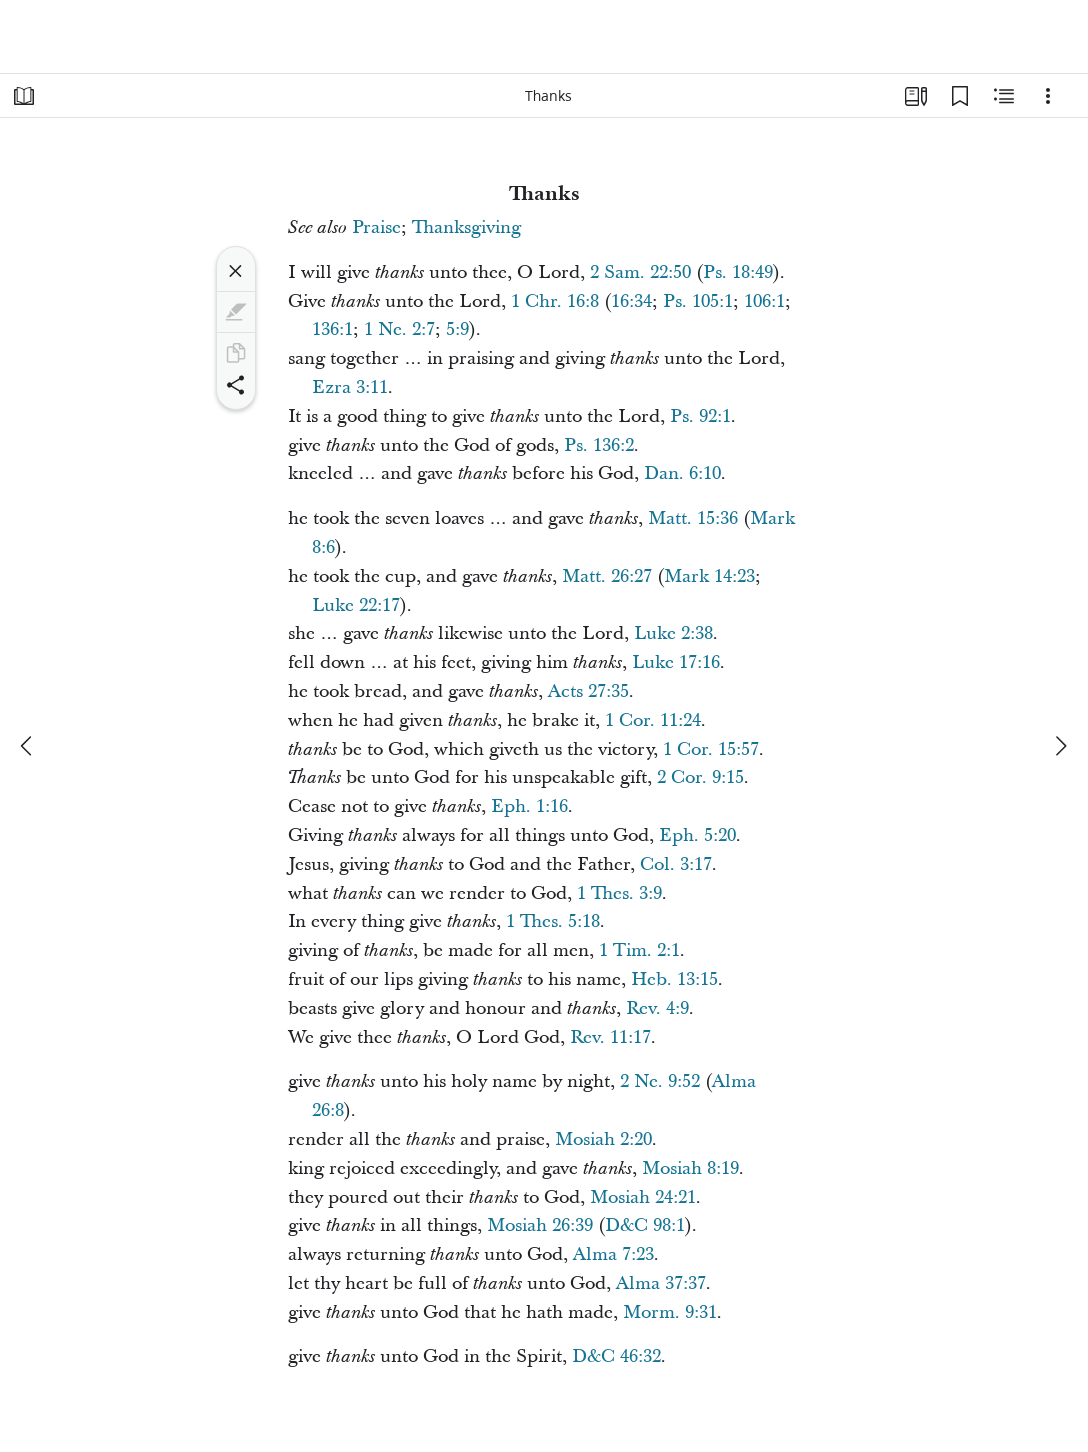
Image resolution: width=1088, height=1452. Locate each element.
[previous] (28, 746)
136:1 (332, 329)
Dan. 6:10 (682, 473)
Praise (376, 227)
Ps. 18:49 (738, 272)
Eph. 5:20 (697, 835)
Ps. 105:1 (698, 301)
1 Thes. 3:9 (619, 893)
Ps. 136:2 (599, 445)
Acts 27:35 (588, 691)
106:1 (764, 301)
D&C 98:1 (645, 1225)
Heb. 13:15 (674, 979)
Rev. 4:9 (657, 1008)
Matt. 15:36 (693, 518)
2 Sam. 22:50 (640, 272)
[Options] (1048, 96)
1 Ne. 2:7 (399, 329)
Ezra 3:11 (350, 387)
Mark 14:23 (709, 576)
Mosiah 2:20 (603, 1139)
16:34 (631, 301)
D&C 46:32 (616, 1356)
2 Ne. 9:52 (660, 1081)
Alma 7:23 (613, 1254)
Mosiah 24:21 (643, 1197)
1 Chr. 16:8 (555, 301)
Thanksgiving (466, 227)
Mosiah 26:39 (540, 1225)
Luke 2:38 (673, 633)
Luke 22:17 (356, 605)
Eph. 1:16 (529, 806)
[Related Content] (1004, 96)
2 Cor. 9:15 (700, 777)
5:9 (457, 329)
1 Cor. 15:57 (711, 749)
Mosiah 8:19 (690, 1168)
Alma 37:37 (661, 1283)
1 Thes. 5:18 (553, 921)
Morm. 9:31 (670, 1312)
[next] (1060, 746)
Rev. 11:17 (610, 1037)
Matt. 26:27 (607, 576)
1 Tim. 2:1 (639, 950)
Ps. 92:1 (700, 416)
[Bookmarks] (960, 96)
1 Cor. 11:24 (653, 720)
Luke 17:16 (676, 662)
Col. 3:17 (676, 864)
